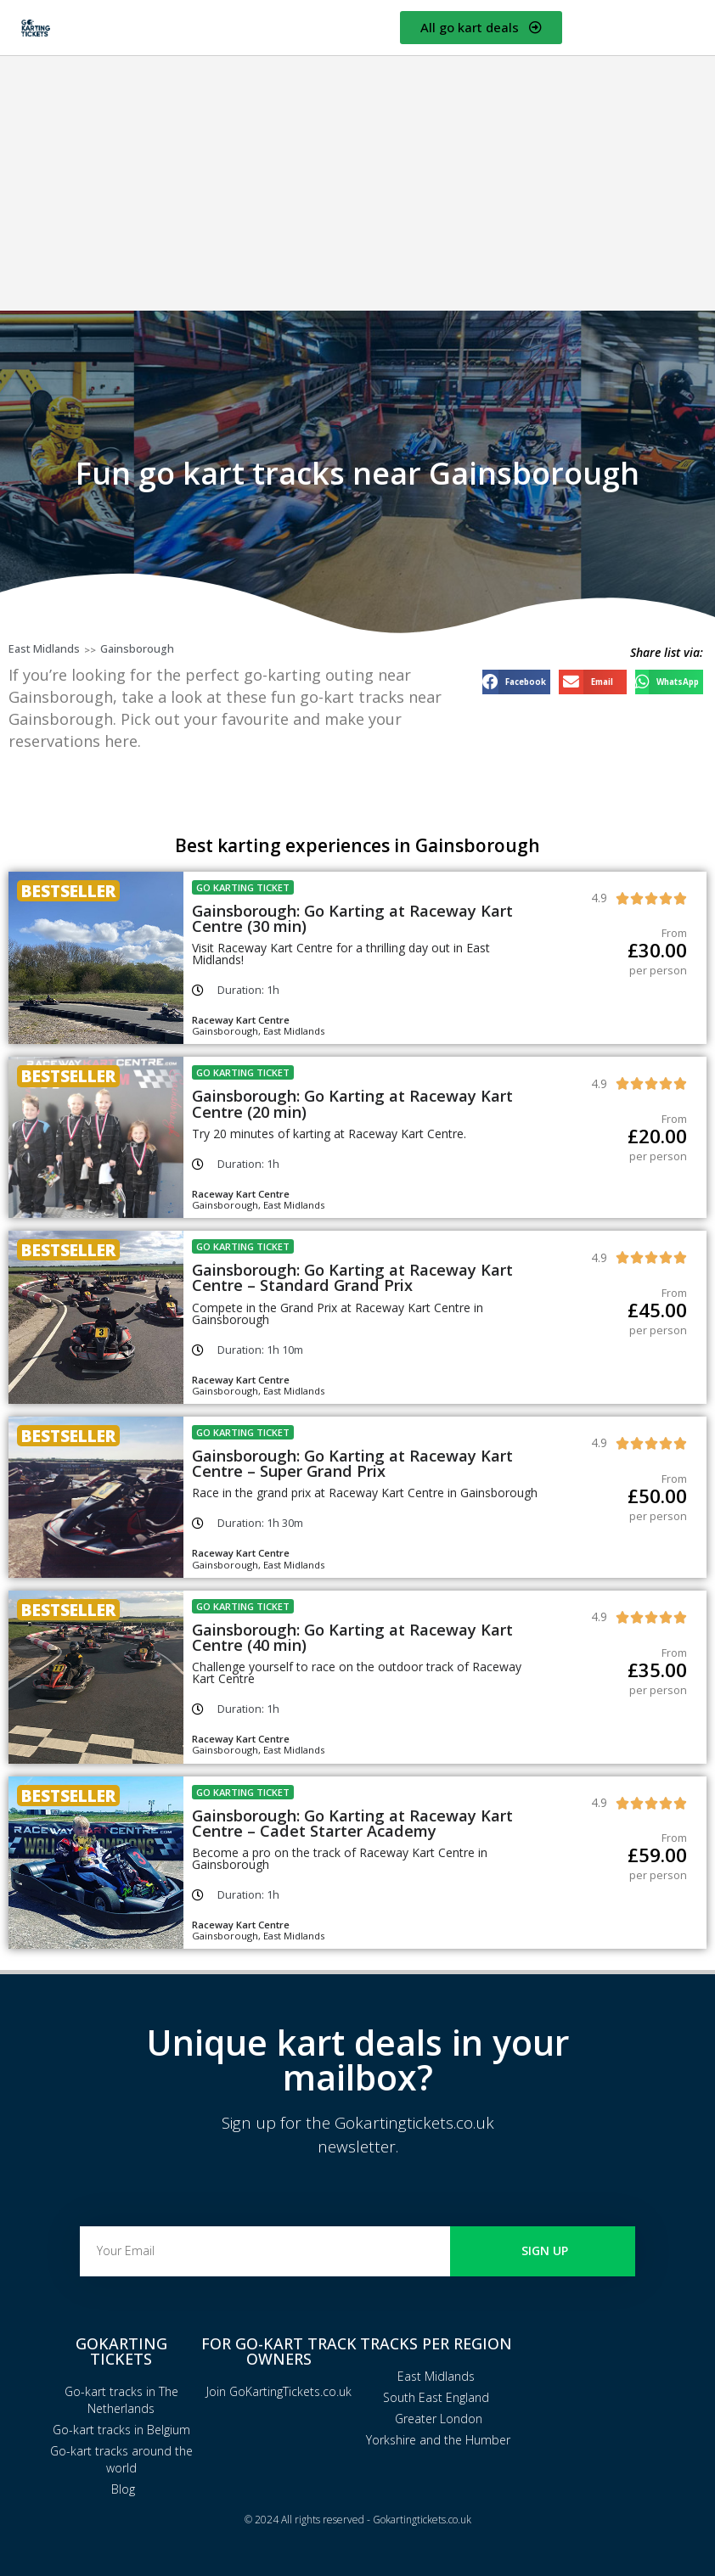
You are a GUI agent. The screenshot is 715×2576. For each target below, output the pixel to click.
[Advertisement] (357, 183)
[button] (516, 682)
